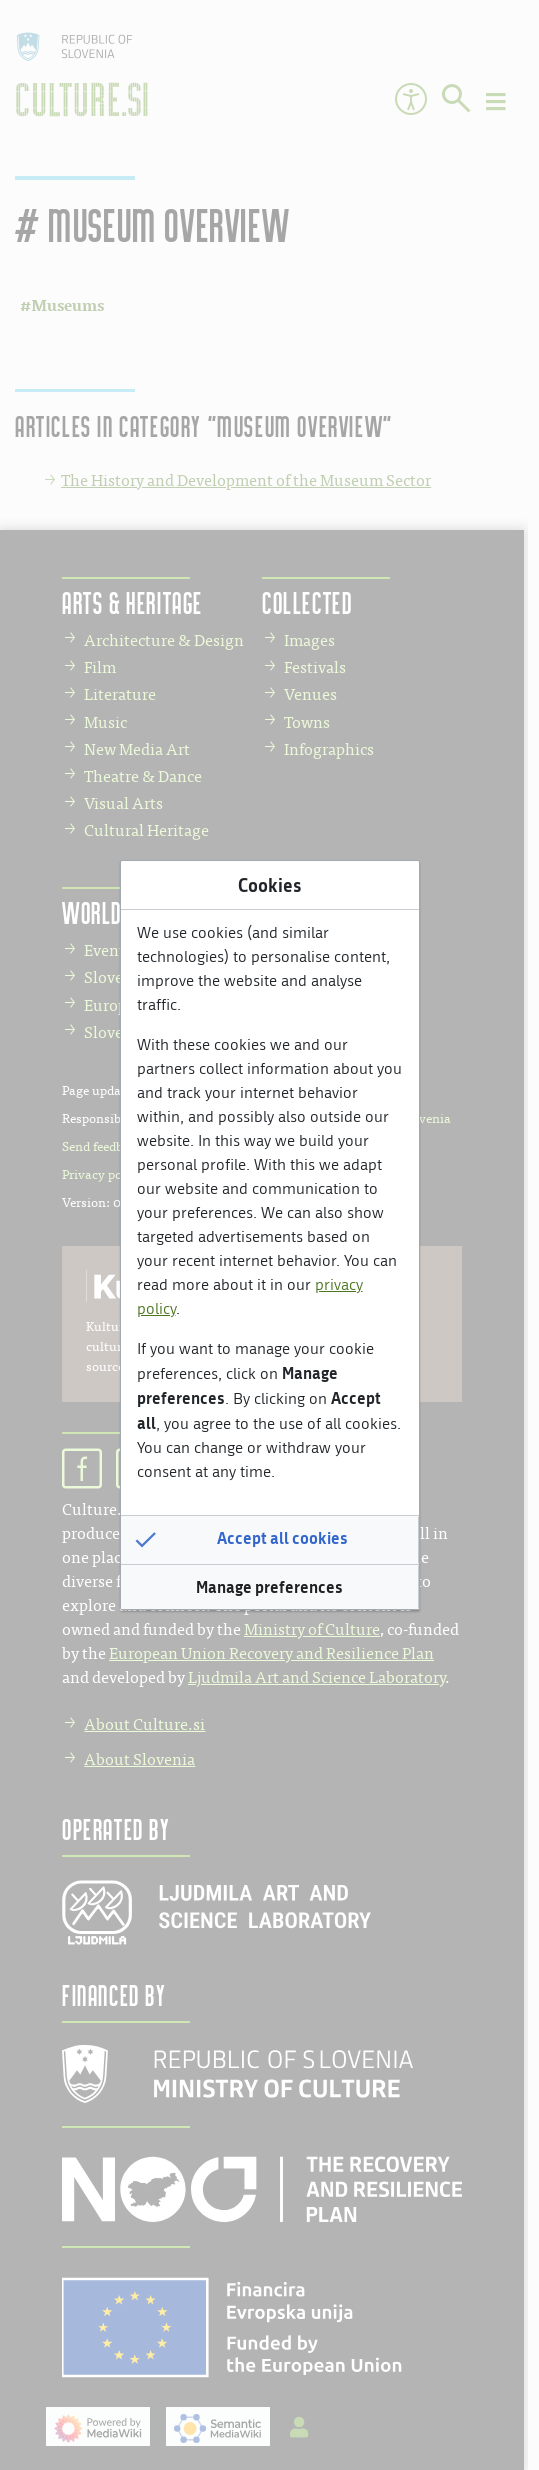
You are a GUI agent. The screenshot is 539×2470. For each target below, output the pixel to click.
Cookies (269, 885)
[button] (270, 1539)
